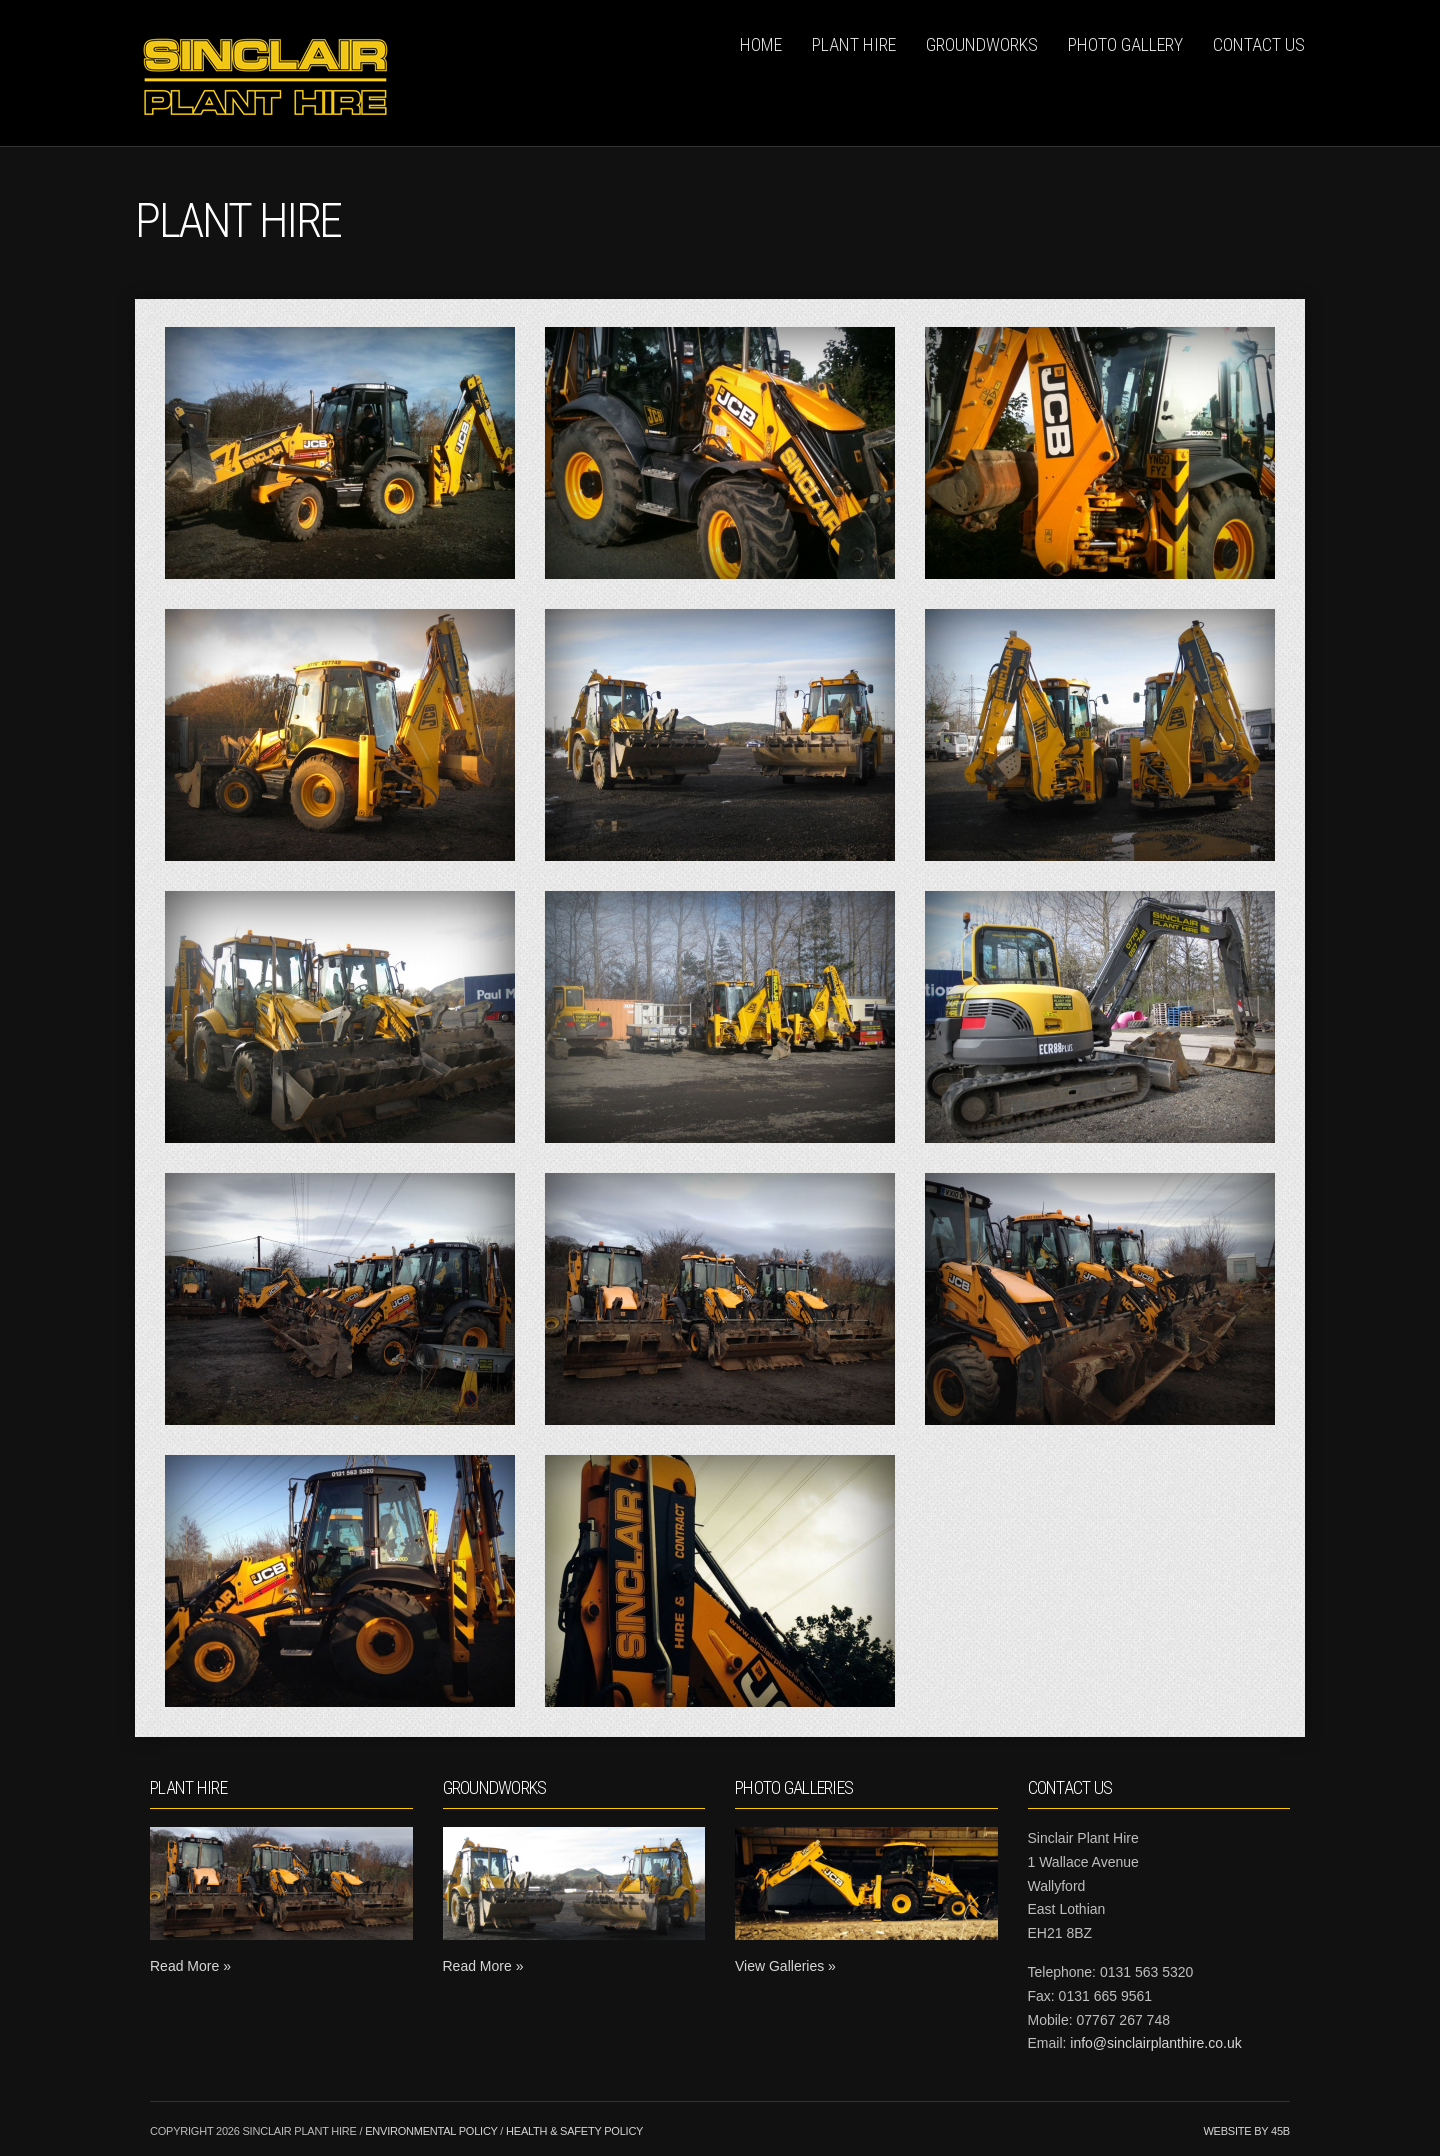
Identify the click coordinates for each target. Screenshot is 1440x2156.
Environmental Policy (431, 2131)
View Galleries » (785, 1966)
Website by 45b (1246, 2131)
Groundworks (982, 44)
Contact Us (1259, 44)
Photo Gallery (1125, 44)
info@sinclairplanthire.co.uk (1155, 2043)
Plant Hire (854, 44)
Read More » (190, 1966)
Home (761, 44)
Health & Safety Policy (574, 2131)
